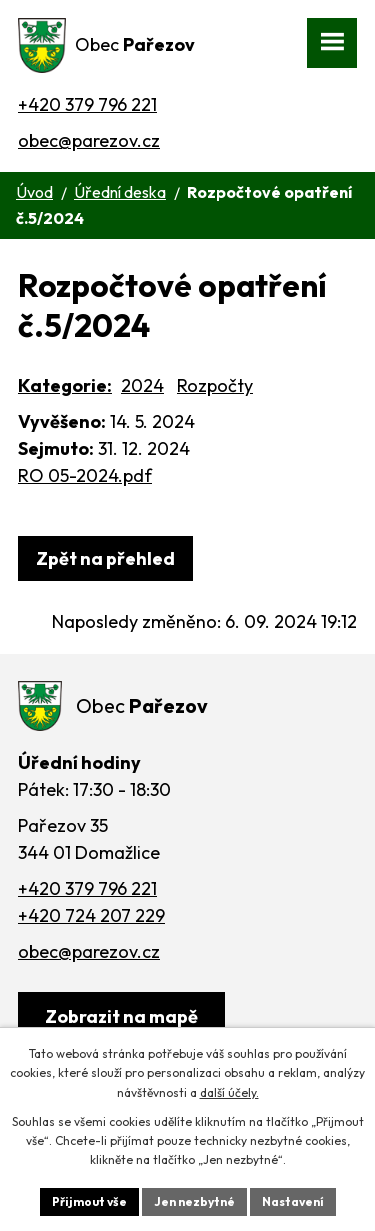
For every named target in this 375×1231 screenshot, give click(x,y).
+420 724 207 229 (91, 915)
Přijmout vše (89, 1201)
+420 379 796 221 (87, 104)
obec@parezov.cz (89, 140)
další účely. (229, 1092)
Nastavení (293, 1201)
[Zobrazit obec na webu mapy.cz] (121, 1016)
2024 (142, 385)
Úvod (34, 192)
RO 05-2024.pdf (85, 475)
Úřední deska (120, 192)
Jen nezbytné (194, 1201)
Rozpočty (215, 385)
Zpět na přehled (105, 558)
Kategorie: (65, 385)
